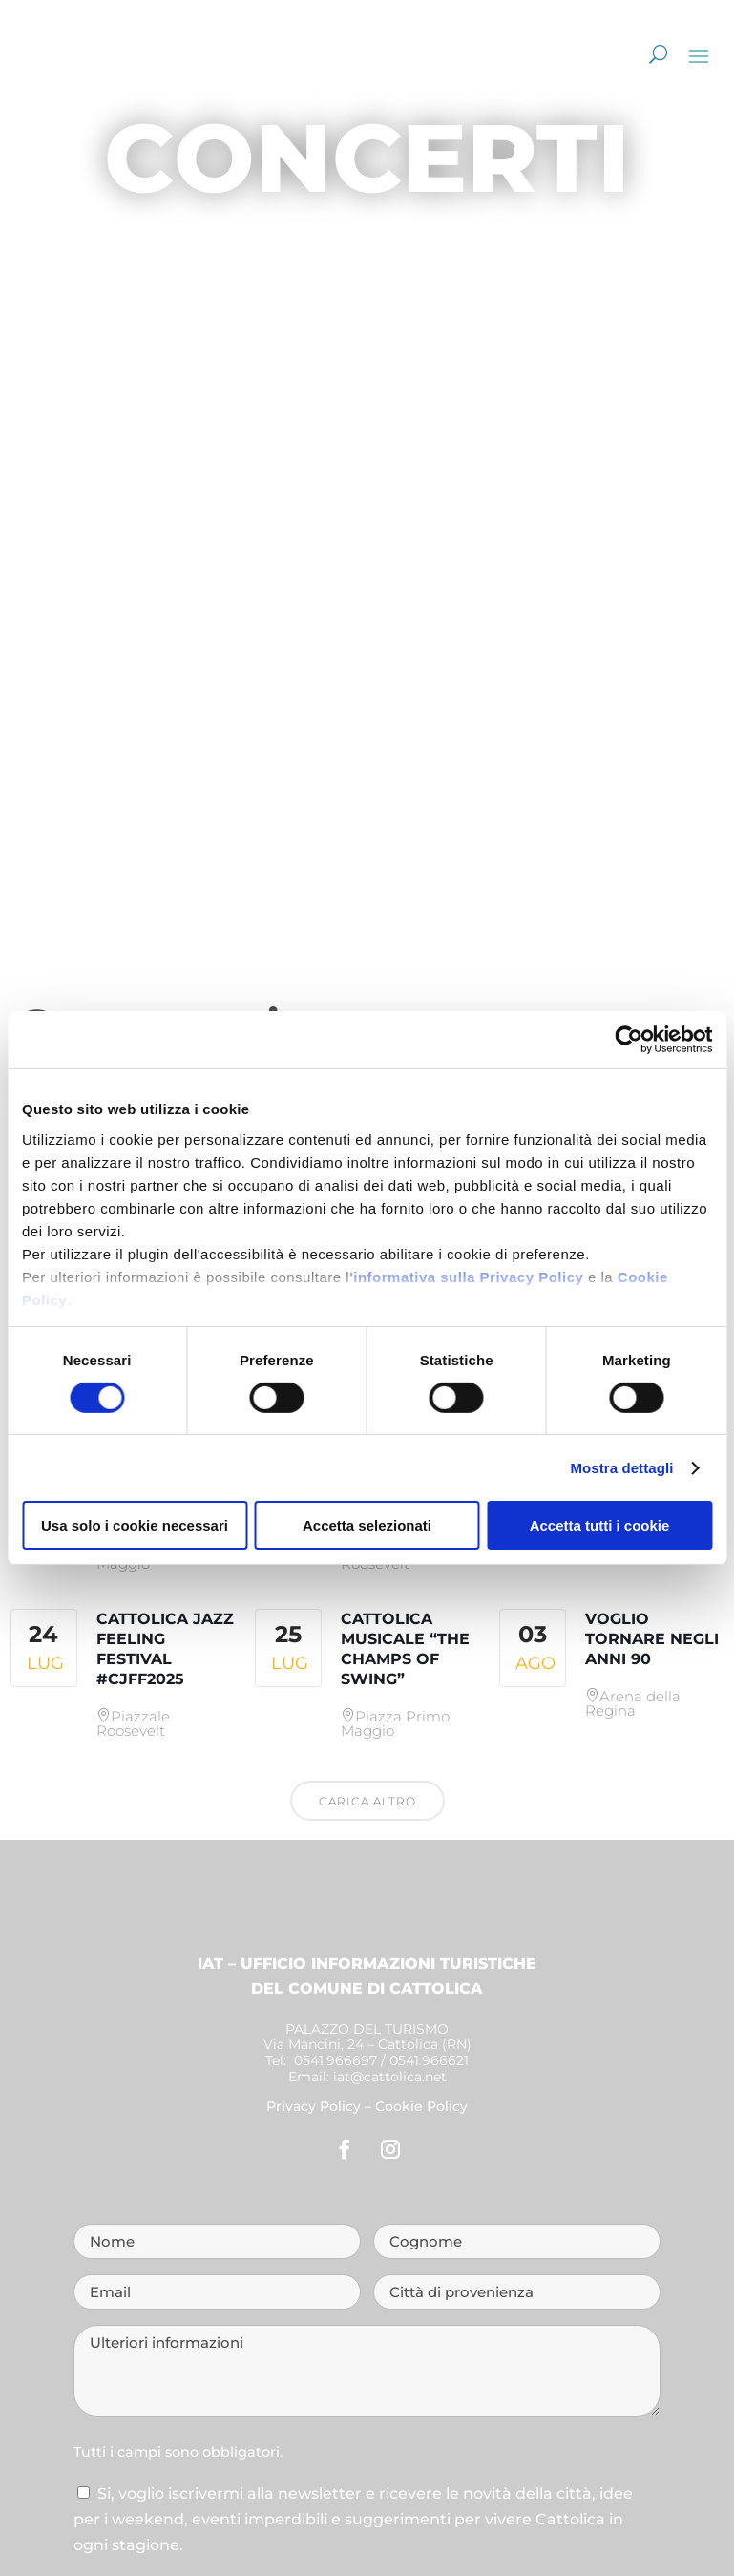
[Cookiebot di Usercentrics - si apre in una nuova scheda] (628, 1039)
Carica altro (367, 1801)
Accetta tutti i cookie (600, 1525)
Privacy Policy (313, 2106)
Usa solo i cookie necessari (134, 1525)
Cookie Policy (421, 2106)
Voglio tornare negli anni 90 (652, 1639)
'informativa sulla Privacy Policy (466, 1276)
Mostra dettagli (621, 1468)
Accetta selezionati (367, 1525)
